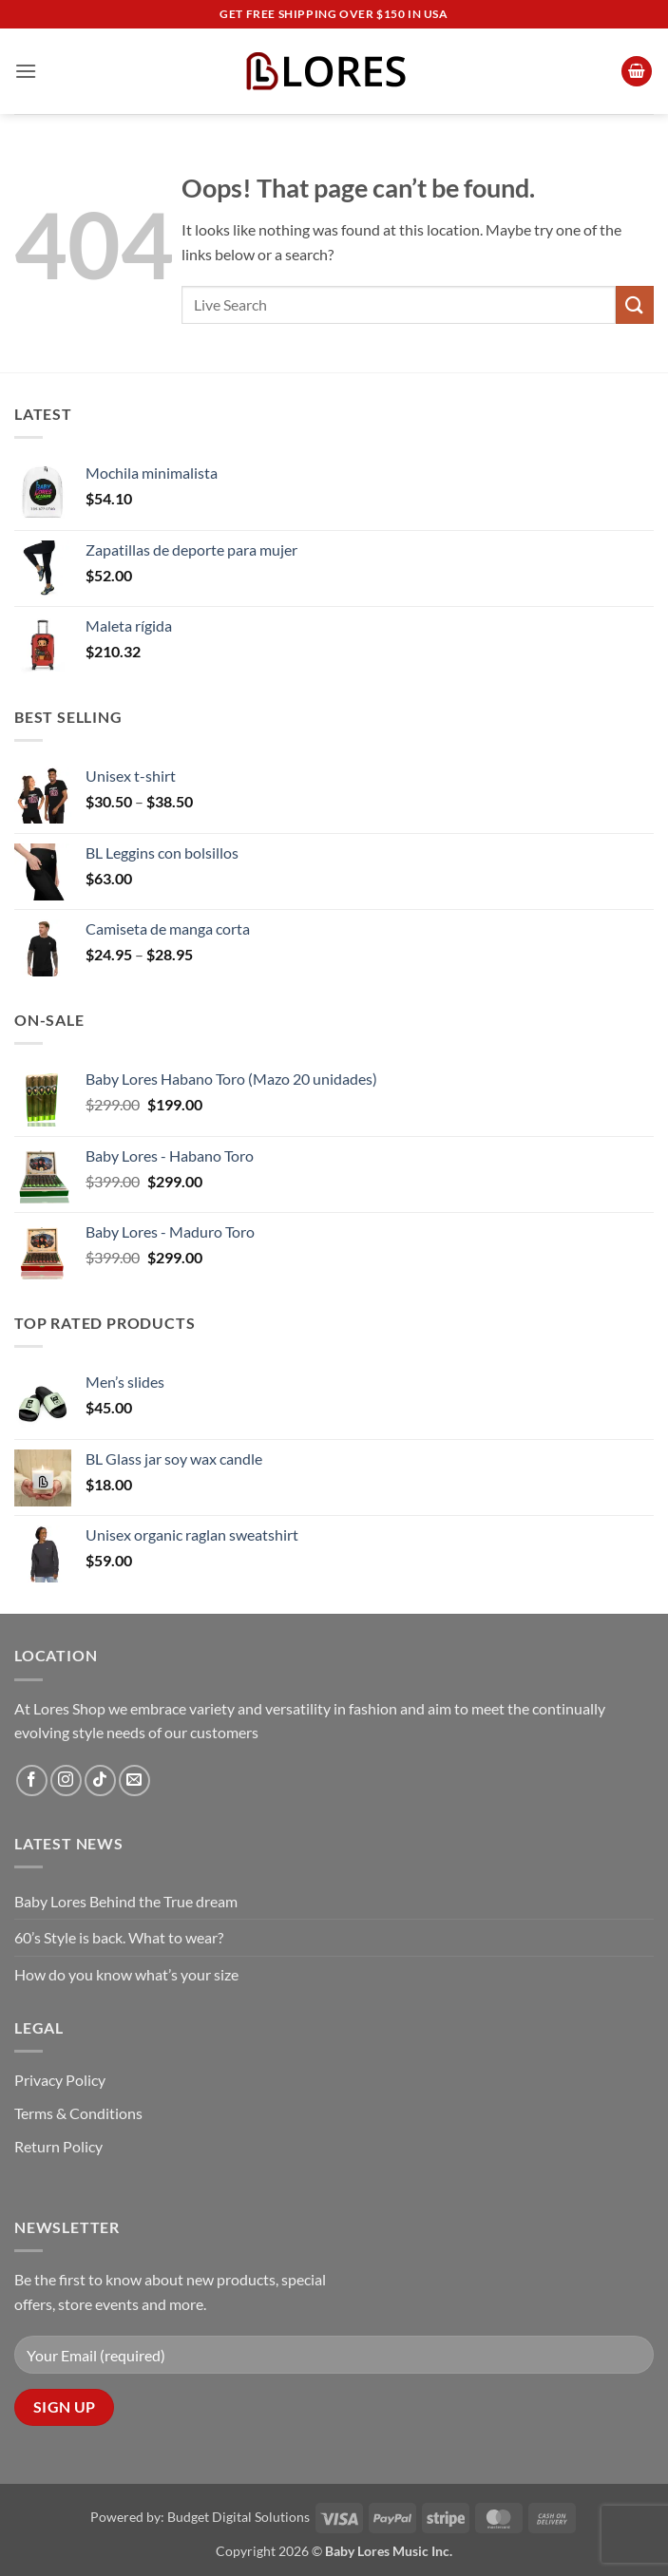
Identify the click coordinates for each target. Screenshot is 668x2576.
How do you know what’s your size (126, 1974)
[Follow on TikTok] (100, 1780)
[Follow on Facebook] (32, 1780)
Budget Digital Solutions (238, 2517)
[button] (25, 70)
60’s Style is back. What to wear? (118, 1937)
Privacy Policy (59, 2080)
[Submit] (635, 304)
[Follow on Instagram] (66, 1780)
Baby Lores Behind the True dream (126, 1901)
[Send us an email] (134, 1780)
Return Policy (58, 2146)
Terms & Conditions (78, 2113)
